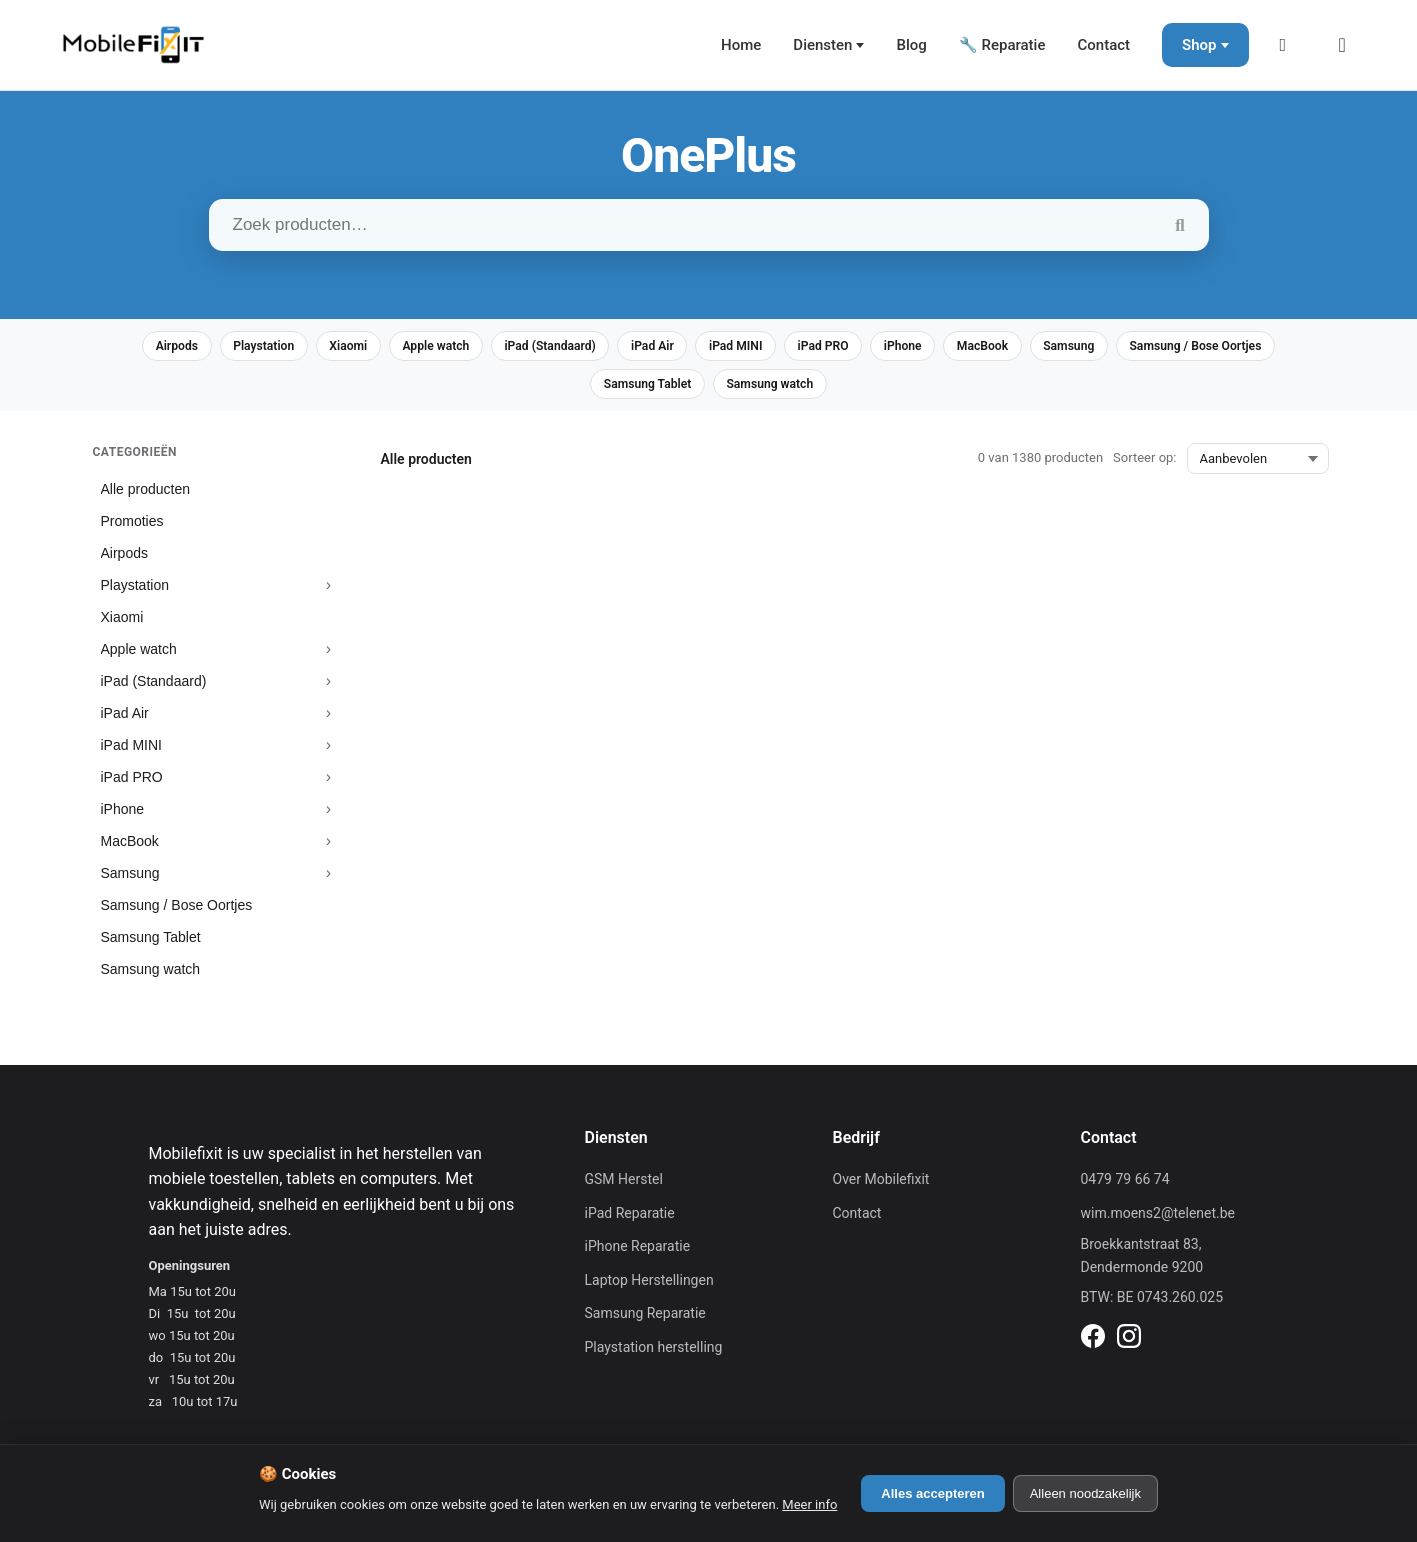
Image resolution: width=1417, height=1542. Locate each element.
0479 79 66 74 (1125, 1185)
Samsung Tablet (733, 388)
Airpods (206, 347)
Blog (911, 45)
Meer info (809, 1504)
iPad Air (738, 347)
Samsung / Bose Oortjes (572, 388)
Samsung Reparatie (645, 1319)
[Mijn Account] (1289, 45)
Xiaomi (399, 347)
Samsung (1205, 347)
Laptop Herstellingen (649, 1285)
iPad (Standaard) (624, 347)
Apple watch (497, 347)
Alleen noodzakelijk (1085, 1493)
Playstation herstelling (654, 1353)
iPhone (1019, 347)
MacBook (1108, 347)
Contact (1103, 45)
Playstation (303, 347)
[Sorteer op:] (1258, 464)
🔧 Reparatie (1002, 45)
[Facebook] (1093, 1345)
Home (741, 45)
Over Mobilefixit (881, 1185)
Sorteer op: (1144, 463)
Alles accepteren (932, 1493)
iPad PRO (929, 347)
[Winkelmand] (1349, 45)
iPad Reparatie (630, 1218)
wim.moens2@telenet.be (1158, 1218)
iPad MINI (831, 347)
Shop (1199, 45)
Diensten (822, 45)
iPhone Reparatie (638, 1252)
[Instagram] (1129, 1345)
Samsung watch (868, 388)
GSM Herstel (624, 1185)
